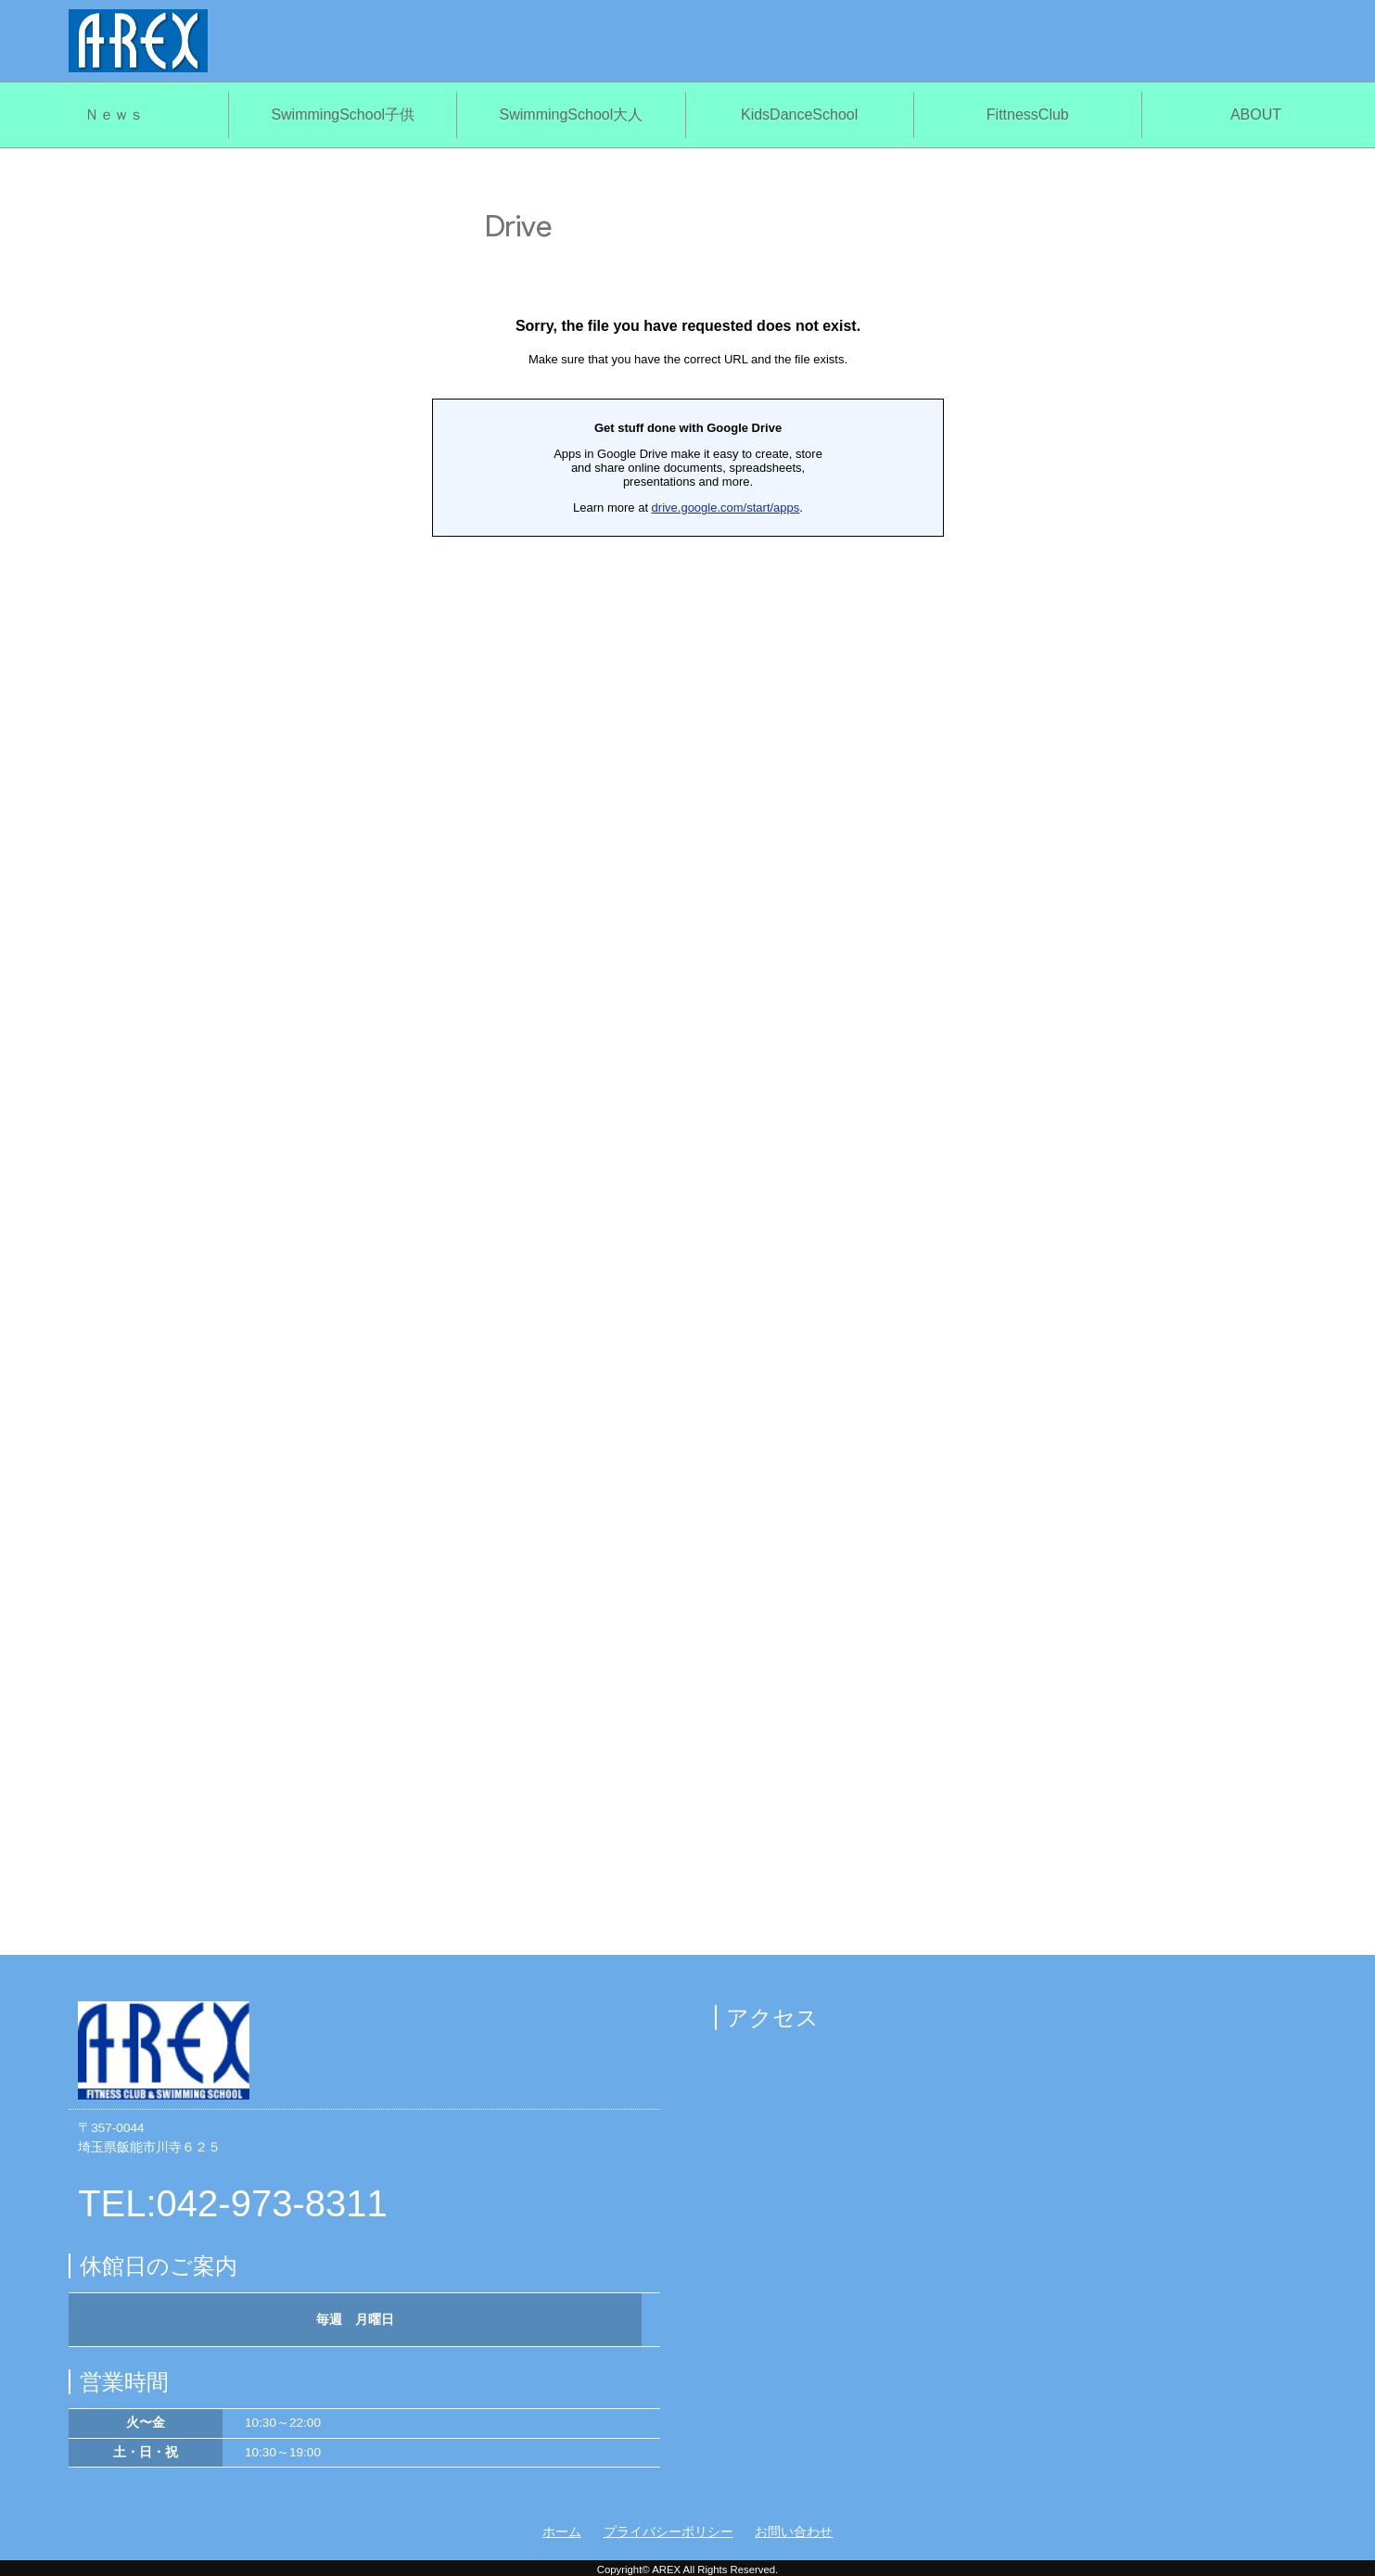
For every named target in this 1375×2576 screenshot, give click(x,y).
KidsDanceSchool (799, 114)
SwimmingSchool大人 (571, 114)
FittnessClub (1028, 114)
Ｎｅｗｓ (114, 114)
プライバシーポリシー (668, 2532)
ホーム (561, 2532)
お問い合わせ (794, 2532)
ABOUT (1255, 114)
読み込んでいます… (688, 1056)
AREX (666, 2569)
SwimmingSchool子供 (342, 114)
